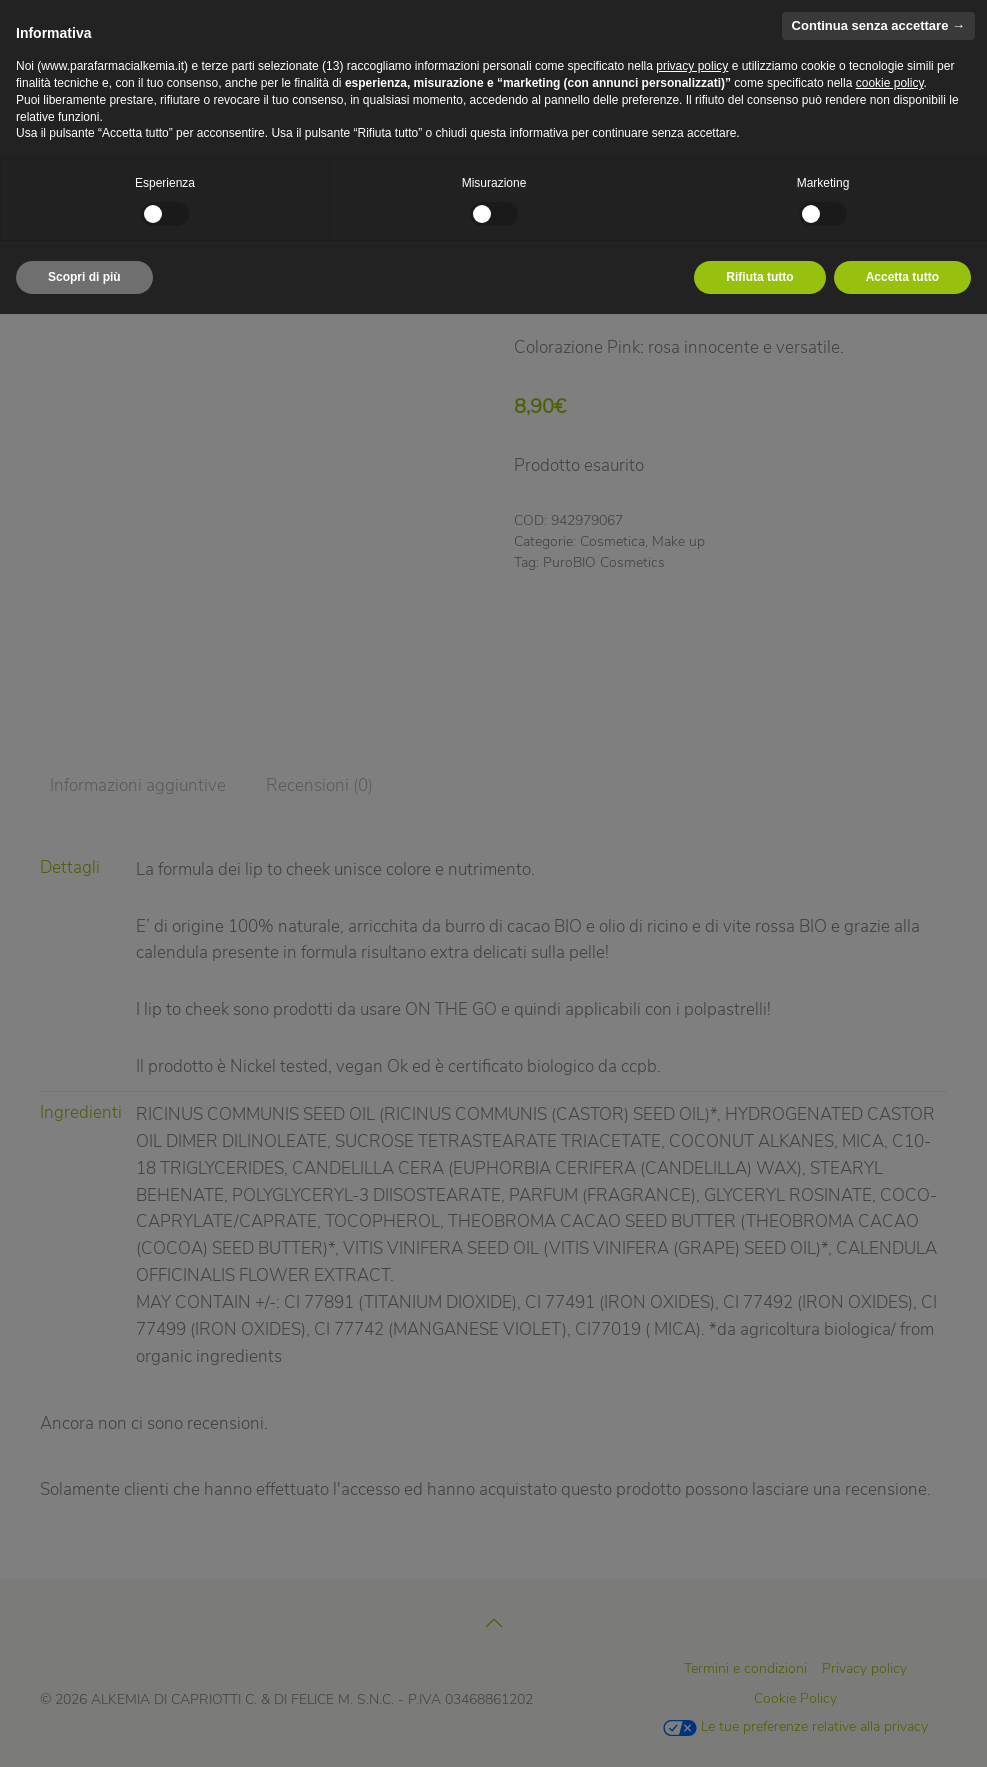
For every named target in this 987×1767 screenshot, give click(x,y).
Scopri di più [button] (84, 277)
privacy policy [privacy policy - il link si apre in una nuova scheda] (692, 66)
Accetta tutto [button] (902, 277)
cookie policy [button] (890, 83)
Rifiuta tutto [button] (759, 277)
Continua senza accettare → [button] (878, 25)
